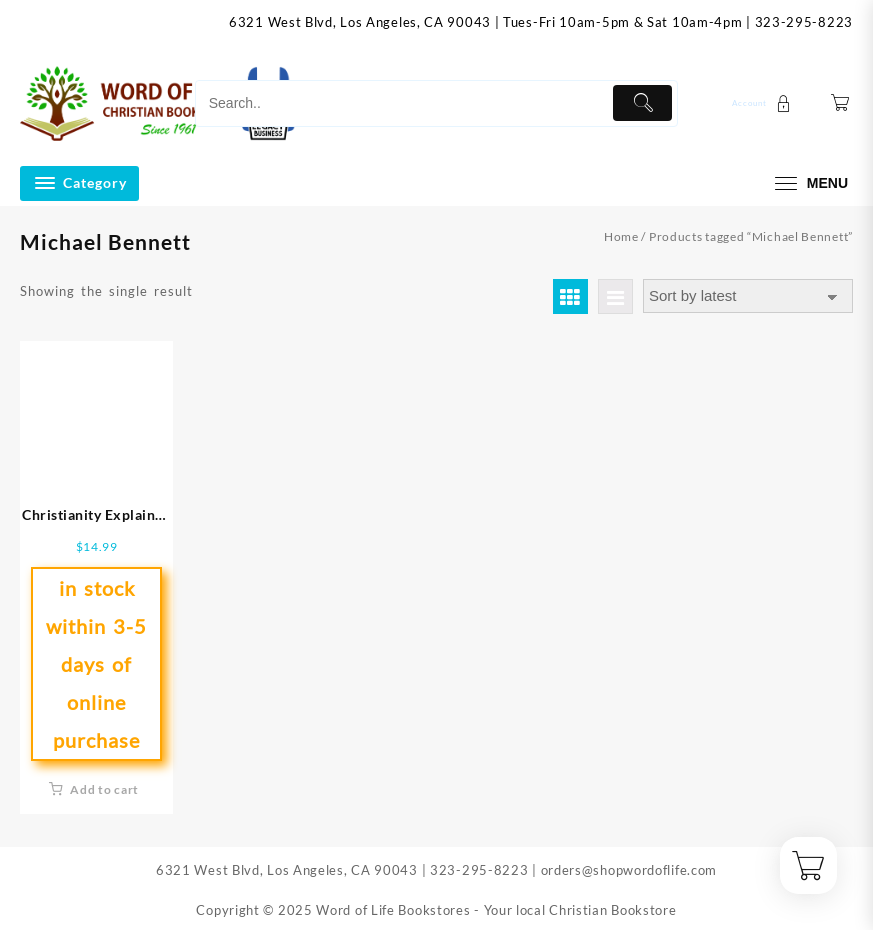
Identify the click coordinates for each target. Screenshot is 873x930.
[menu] (809, 183)
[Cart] (840, 103)
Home (621, 236)
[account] (764, 103)
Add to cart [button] (104, 789)
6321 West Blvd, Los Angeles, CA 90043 (360, 22)
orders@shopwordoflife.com (629, 870)
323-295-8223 (804, 22)
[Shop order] (748, 296)
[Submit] (642, 103)
